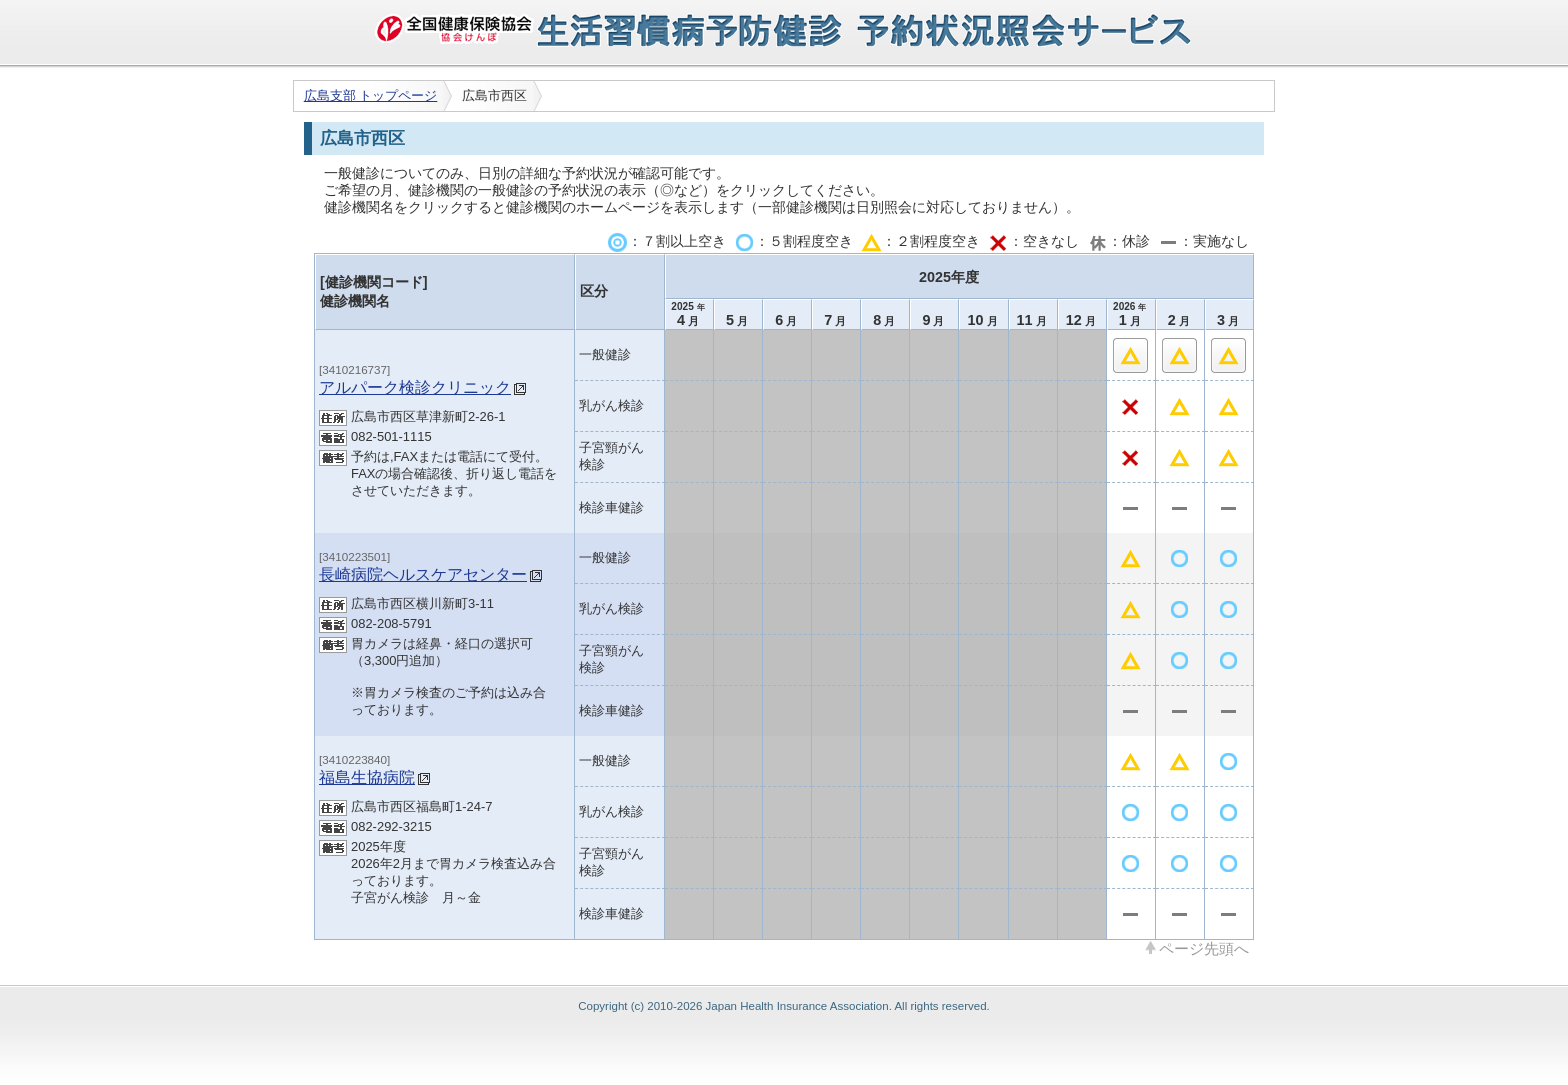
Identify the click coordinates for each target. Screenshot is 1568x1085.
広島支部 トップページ (371, 95)
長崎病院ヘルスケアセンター (423, 574)
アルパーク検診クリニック (415, 387)
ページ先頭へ (1204, 948)
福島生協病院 (367, 777)
